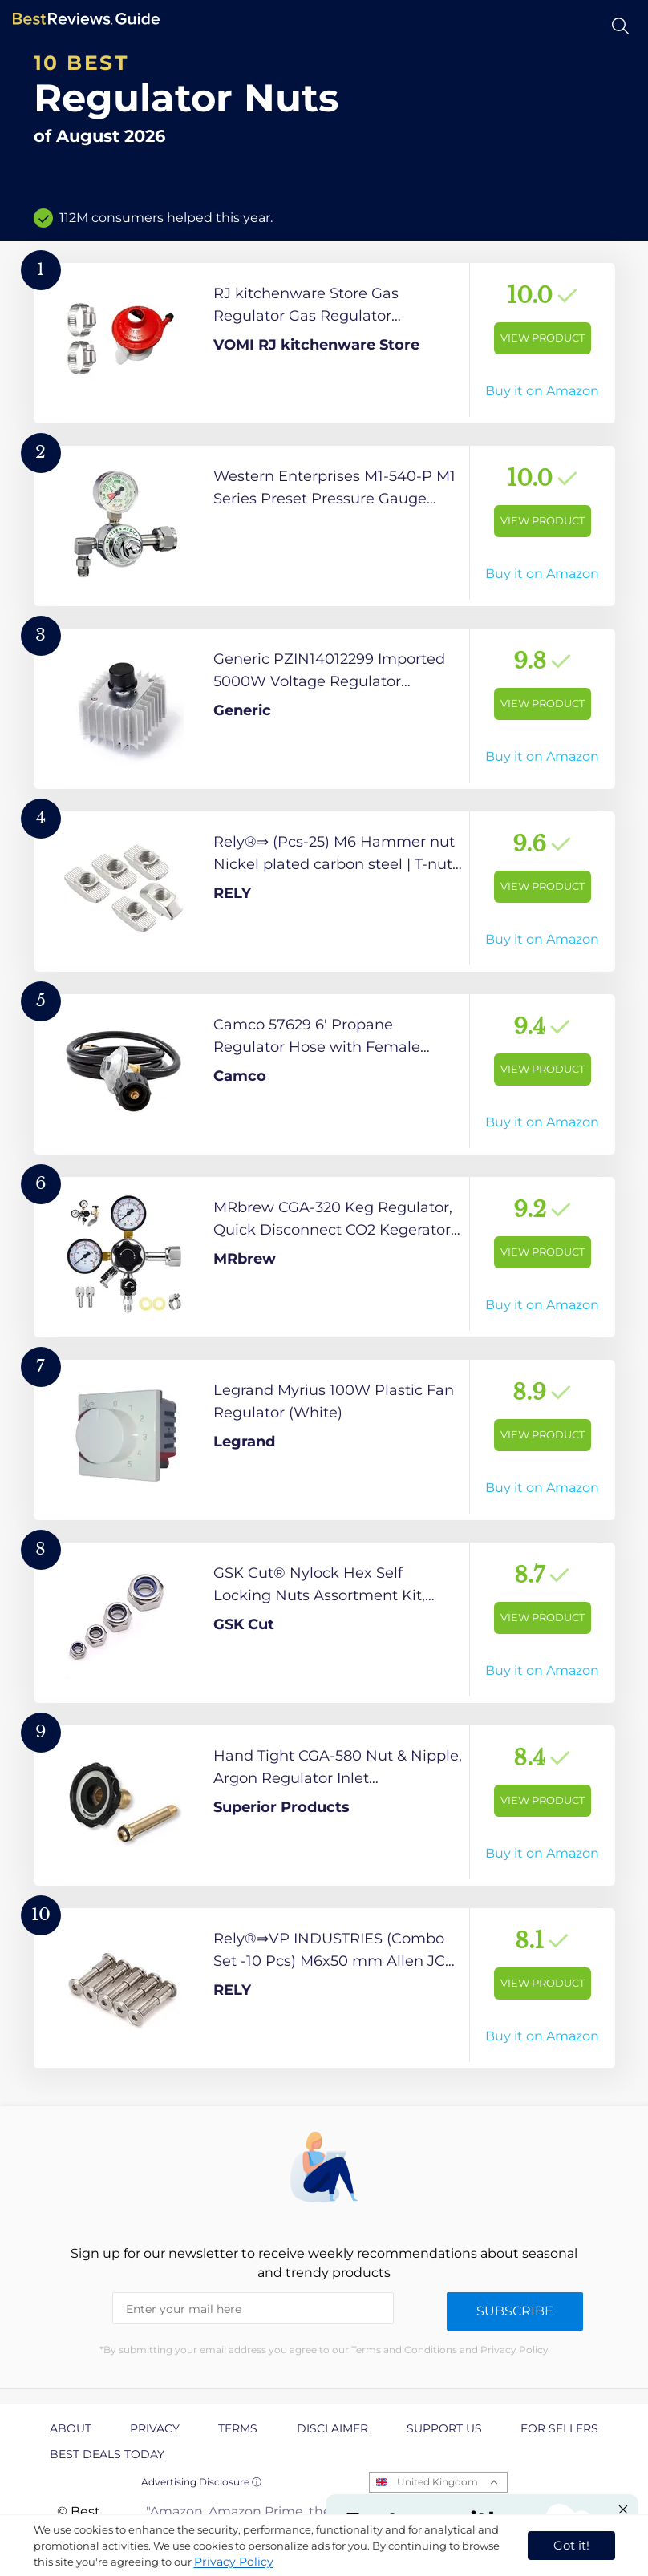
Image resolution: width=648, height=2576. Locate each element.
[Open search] (620, 26)
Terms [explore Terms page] (237, 2428)
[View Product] (324, 343)
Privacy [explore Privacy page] (155, 2428)
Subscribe (514, 2311)
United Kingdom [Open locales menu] (437, 2482)
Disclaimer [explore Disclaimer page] (332, 2428)
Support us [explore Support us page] (444, 2428)
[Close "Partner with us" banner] (623, 2509)
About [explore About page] (70, 2428)
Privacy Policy (233, 2561)
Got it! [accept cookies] (571, 2545)
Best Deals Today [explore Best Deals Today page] (107, 2454)
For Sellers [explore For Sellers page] (559, 2428)
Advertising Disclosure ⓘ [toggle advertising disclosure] (201, 2482)
